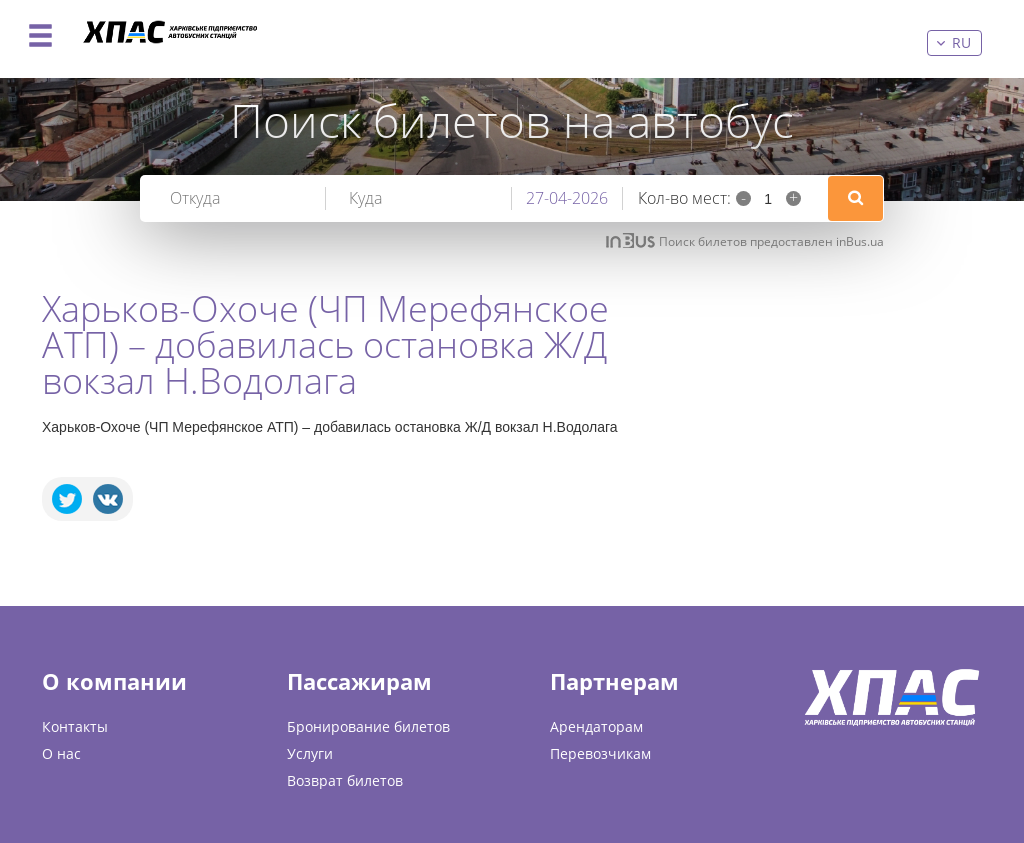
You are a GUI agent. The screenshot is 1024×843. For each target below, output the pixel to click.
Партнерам (614, 681)
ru (961, 42)
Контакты (75, 726)
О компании (114, 681)
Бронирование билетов (368, 726)
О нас (61, 753)
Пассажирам (359, 681)
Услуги (310, 753)
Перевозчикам (600, 753)
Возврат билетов (345, 780)
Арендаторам (596, 726)
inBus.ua (860, 241)
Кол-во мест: (684, 198)
